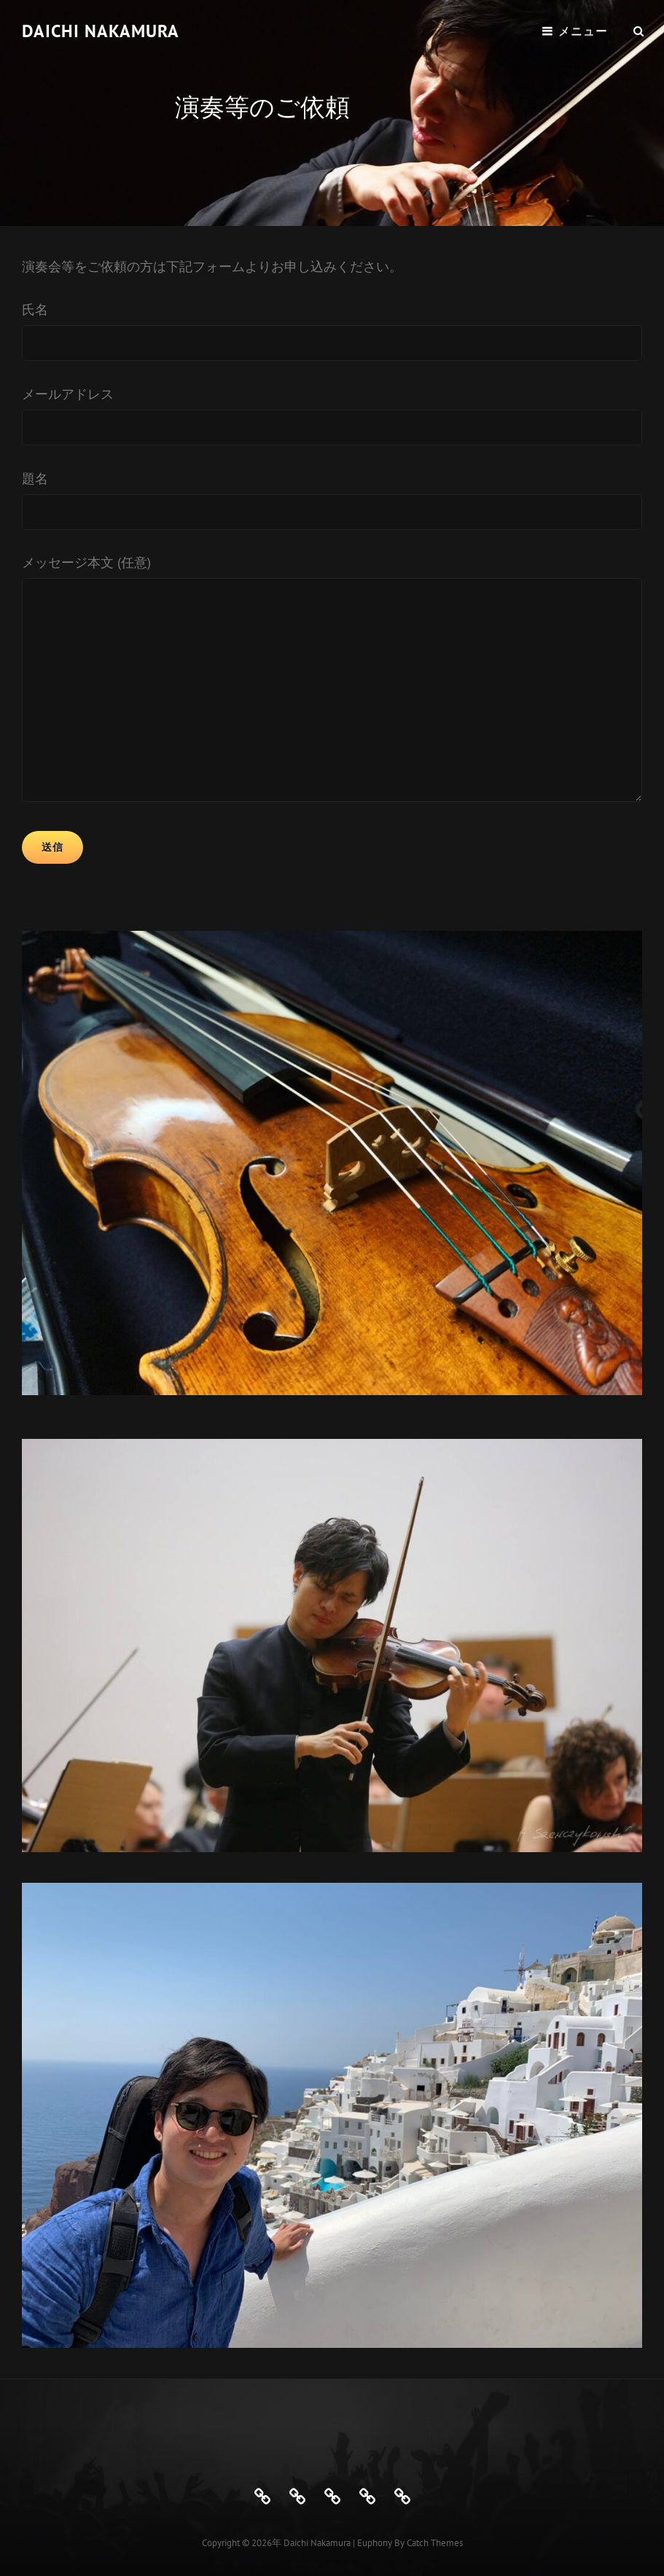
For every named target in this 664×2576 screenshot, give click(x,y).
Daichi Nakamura (100, 31)
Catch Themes (435, 2543)
